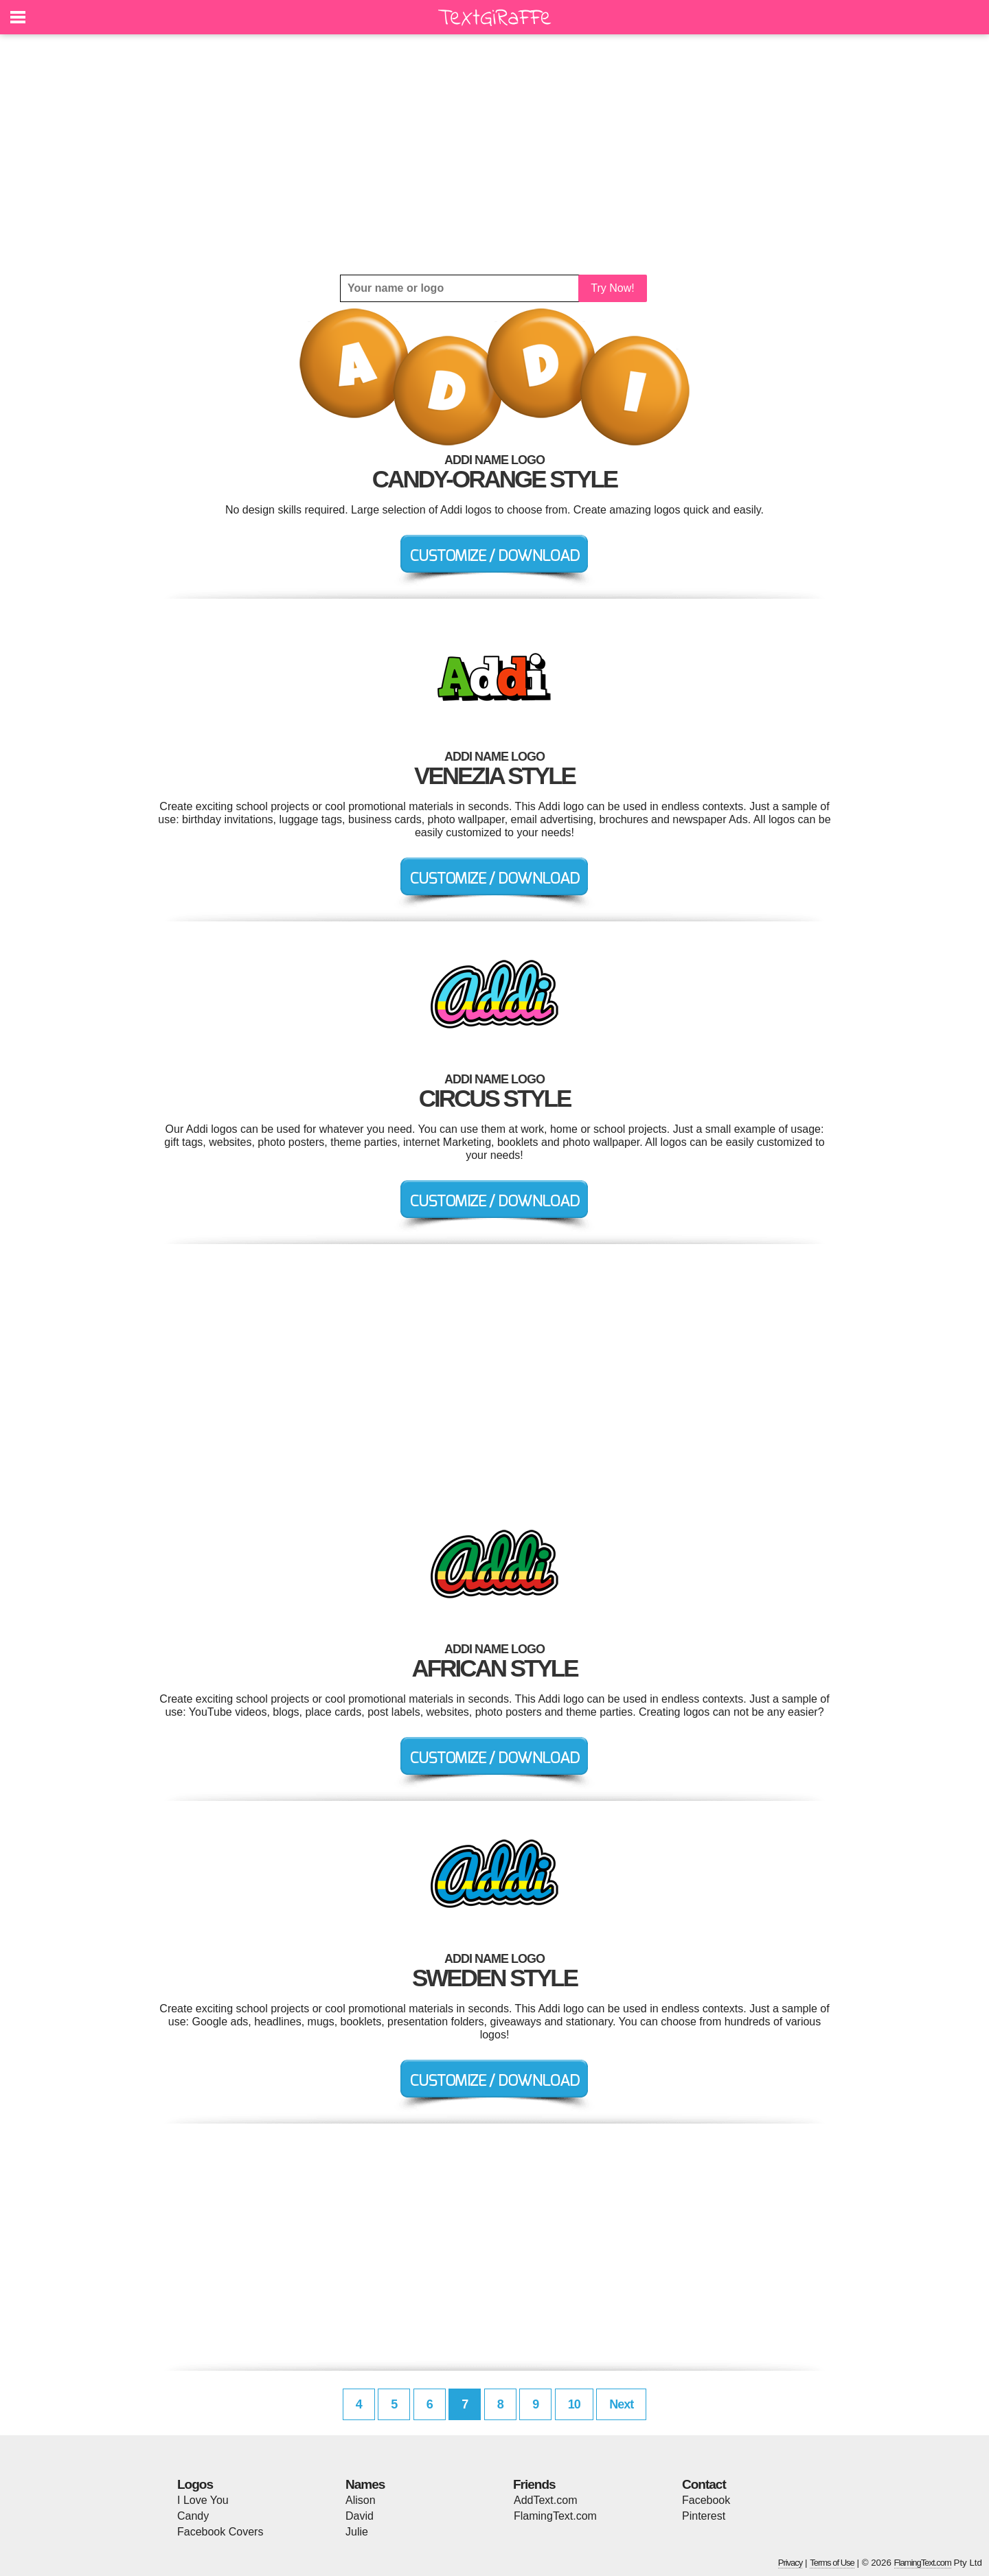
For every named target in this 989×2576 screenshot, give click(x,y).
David (359, 2516)
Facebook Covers (220, 2532)
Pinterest (703, 2516)
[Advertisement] (494, 154)
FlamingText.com (555, 2516)
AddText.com (545, 2500)
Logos (195, 2484)
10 (574, 2404)
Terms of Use (832, 2562)
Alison (360, 2500)
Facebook (706, 2500)
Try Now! (612, 288)
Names (365, 2484)
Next (621, 2404)
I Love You (203, 2500)
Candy (193, 2516)
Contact (704, 2484)
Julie (356, 2532)
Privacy (790, 2562)
